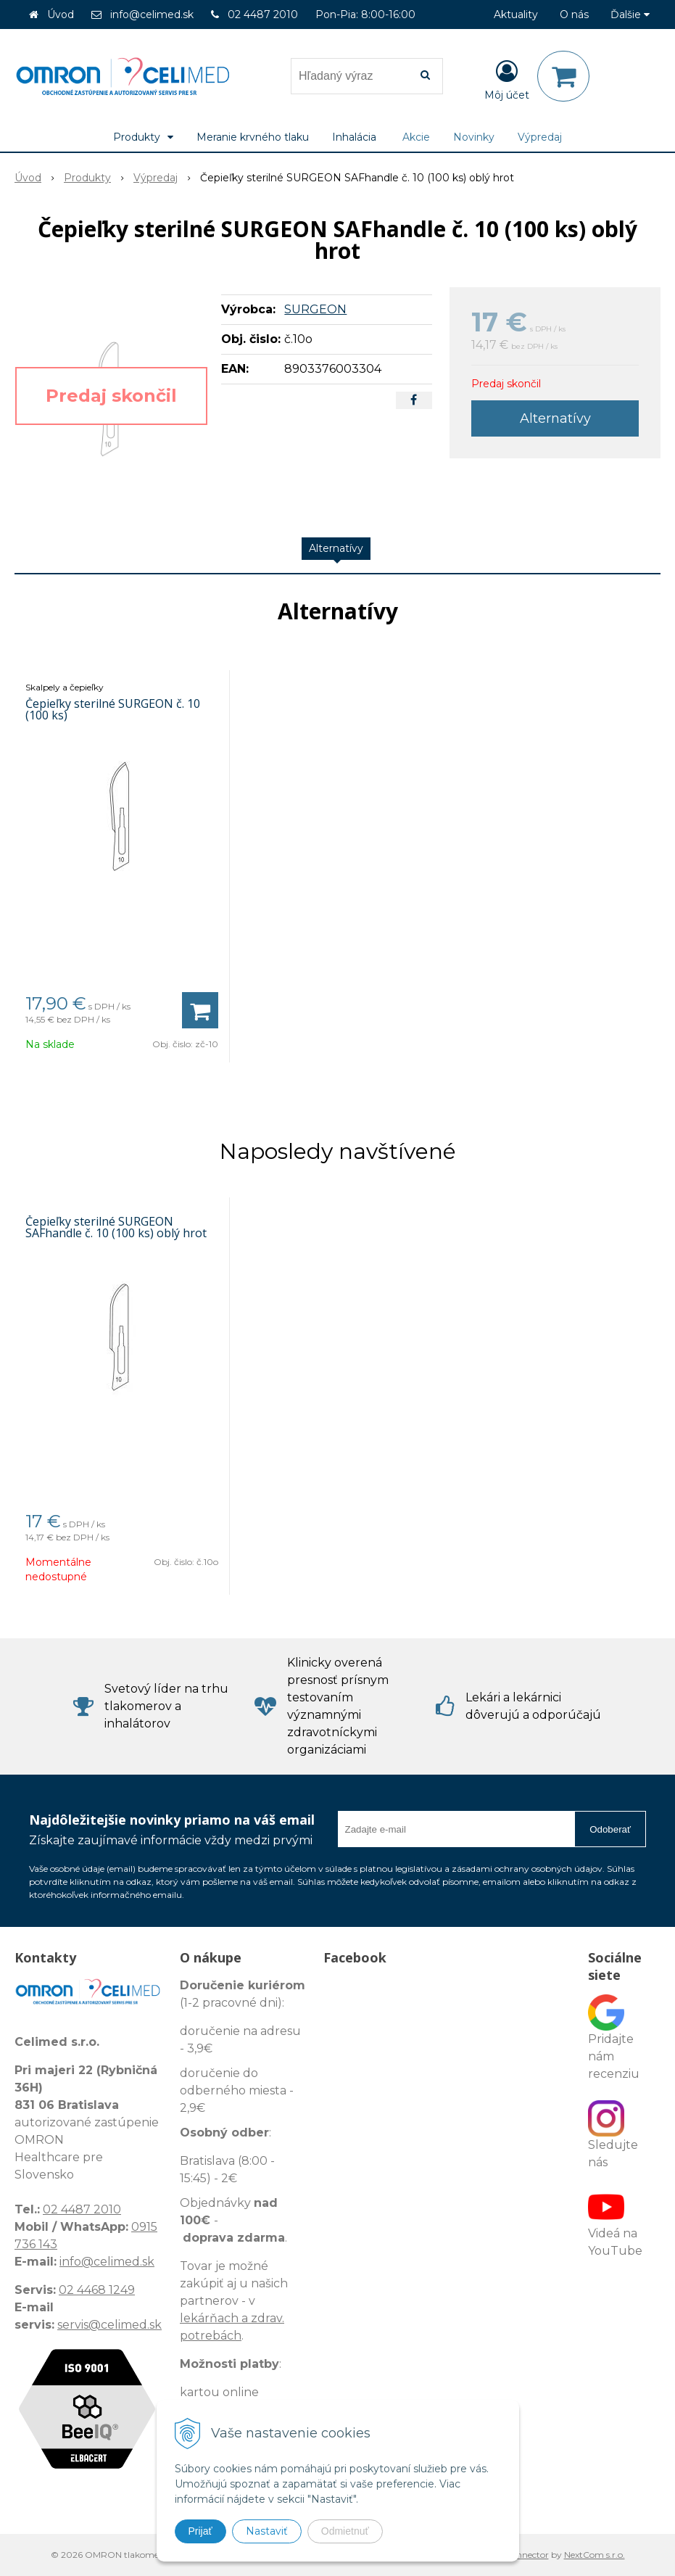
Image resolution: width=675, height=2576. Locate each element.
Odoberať (610, 1829)
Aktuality (516, 14)
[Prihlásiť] (506, 79)
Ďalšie (630, 14)
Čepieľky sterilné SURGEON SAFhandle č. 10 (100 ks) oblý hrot (116, 1227)
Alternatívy (555, 418)
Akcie (416, 137)
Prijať (200, 2531)
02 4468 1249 (97, 2290)
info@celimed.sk (152, 14)
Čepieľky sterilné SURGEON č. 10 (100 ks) (112, 709)
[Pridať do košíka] (200, 1010)
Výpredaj (540, 137)
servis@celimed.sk (109, 2325)
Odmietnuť (345, 2531)
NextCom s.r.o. (594, 2554)
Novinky (473, 137)
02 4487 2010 (263, 14)
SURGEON (315, 309)
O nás (574, 14)
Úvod (60, 14)
